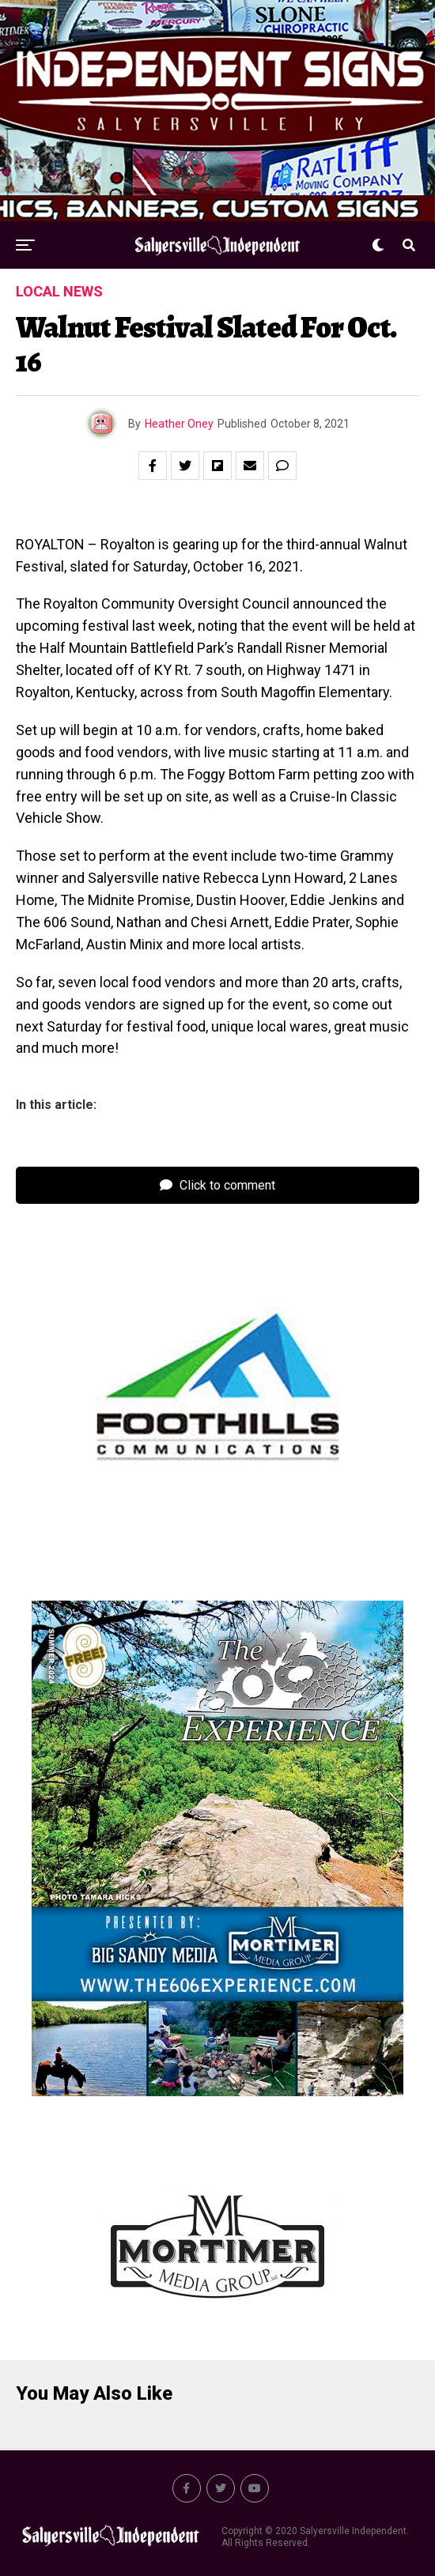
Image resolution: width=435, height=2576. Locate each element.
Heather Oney (179, 423)
